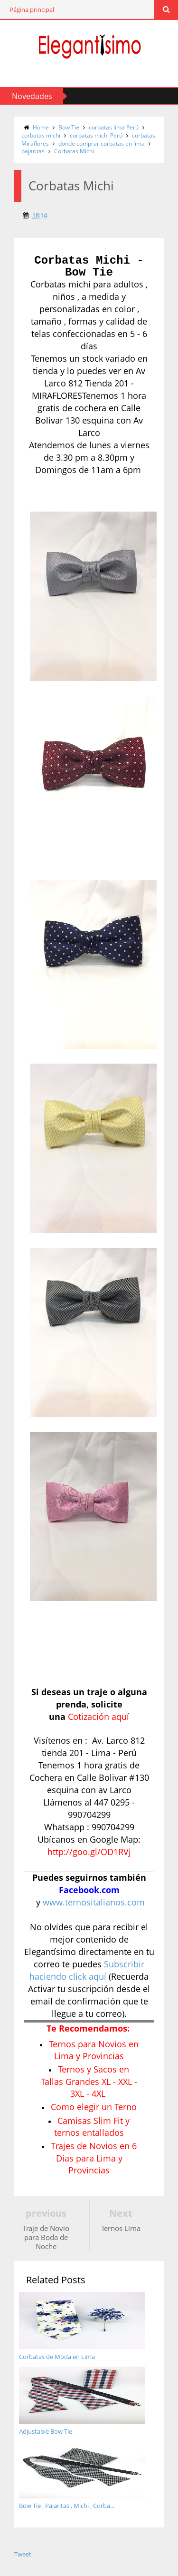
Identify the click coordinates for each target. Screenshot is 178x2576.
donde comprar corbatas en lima (101, 143)
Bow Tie (68, 127)
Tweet (22, 2554)
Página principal (31, 9)
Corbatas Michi (74, 151)
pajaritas (33, 151)
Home (41, 127)
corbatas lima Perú (114, 127)
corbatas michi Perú (96, 135)
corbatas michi (40, 135)
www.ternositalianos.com (94, 1902)
